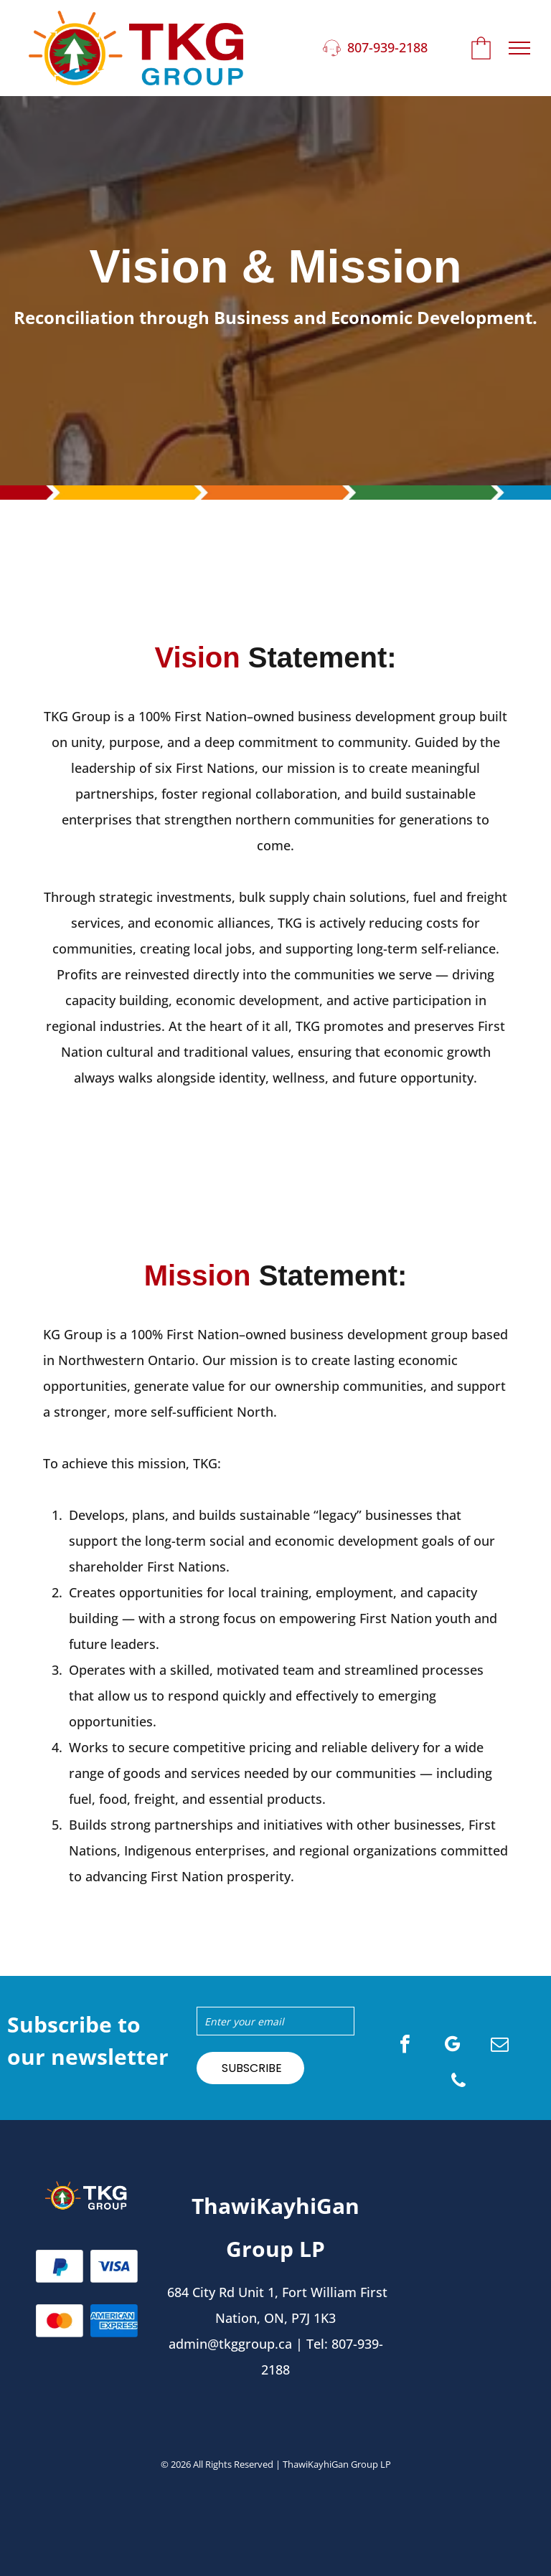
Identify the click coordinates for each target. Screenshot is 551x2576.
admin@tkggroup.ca (230, 2343)
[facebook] (405, 2046)
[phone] (458, 2082)
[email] (500, 2046)
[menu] (519, 48)
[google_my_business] (452, 2046)
